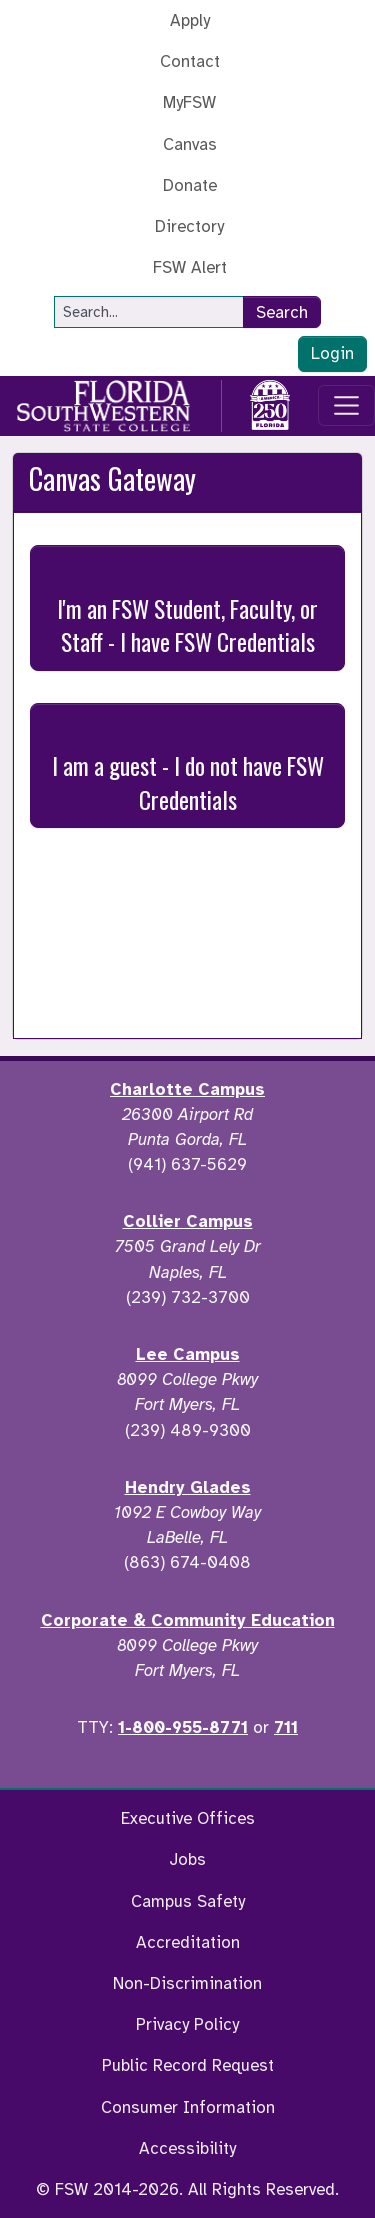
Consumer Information (188, 2107)
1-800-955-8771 (183, 1727)
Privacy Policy (187, 2024)
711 (286, 1727)
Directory (189, 226)
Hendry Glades (188, 1487)
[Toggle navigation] (347, 406)
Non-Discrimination (187, 1983)
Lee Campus (188, 1354)
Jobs (187, 1859)
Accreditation (188, 1942)
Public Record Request (188, 2065)
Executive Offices (188, 1818)
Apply (190, 20)
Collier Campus (188, 1221)
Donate (190, 185)
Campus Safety (188, 1901)
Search (282, 312)
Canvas (190, 144)
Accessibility (187, 2148)
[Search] (149, 312)
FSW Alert (190, 267)
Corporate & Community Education (188, 1620)
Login (332, 353)
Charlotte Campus (187, 1089)
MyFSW (189, 102)
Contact (190, 61)
